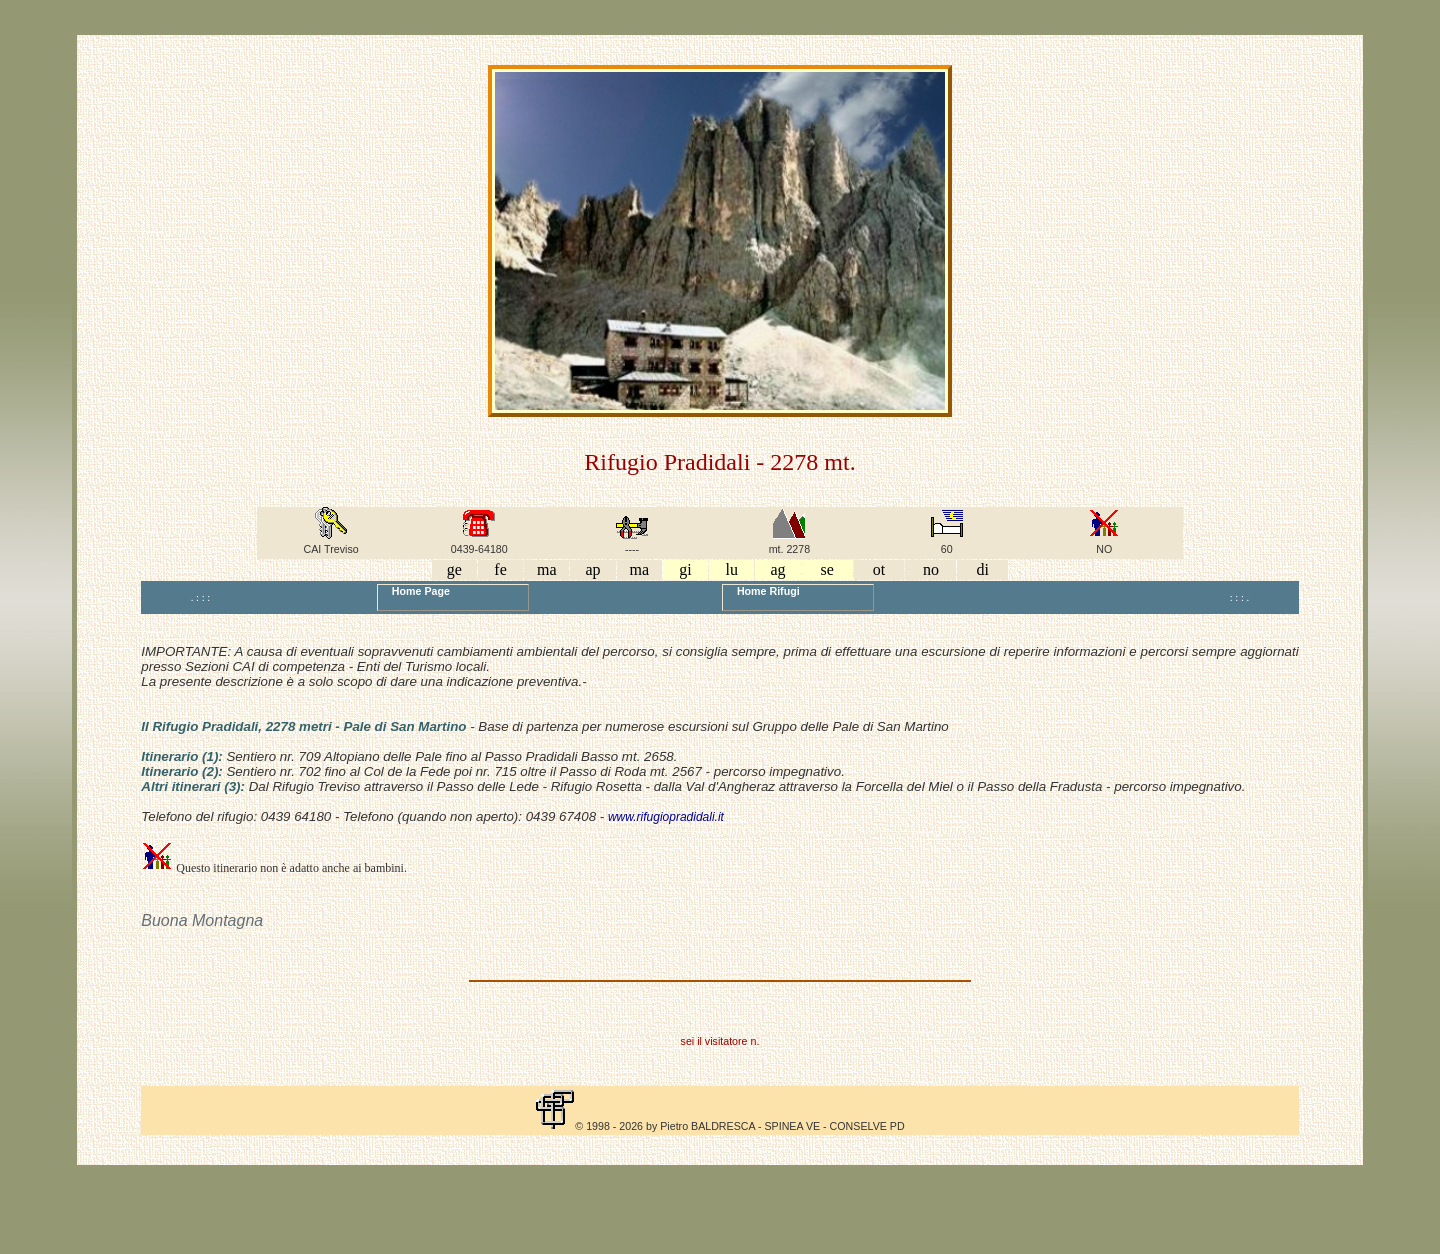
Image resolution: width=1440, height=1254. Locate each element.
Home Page (418, 591)
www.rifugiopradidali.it (666, 817)
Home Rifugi (765, 591)
